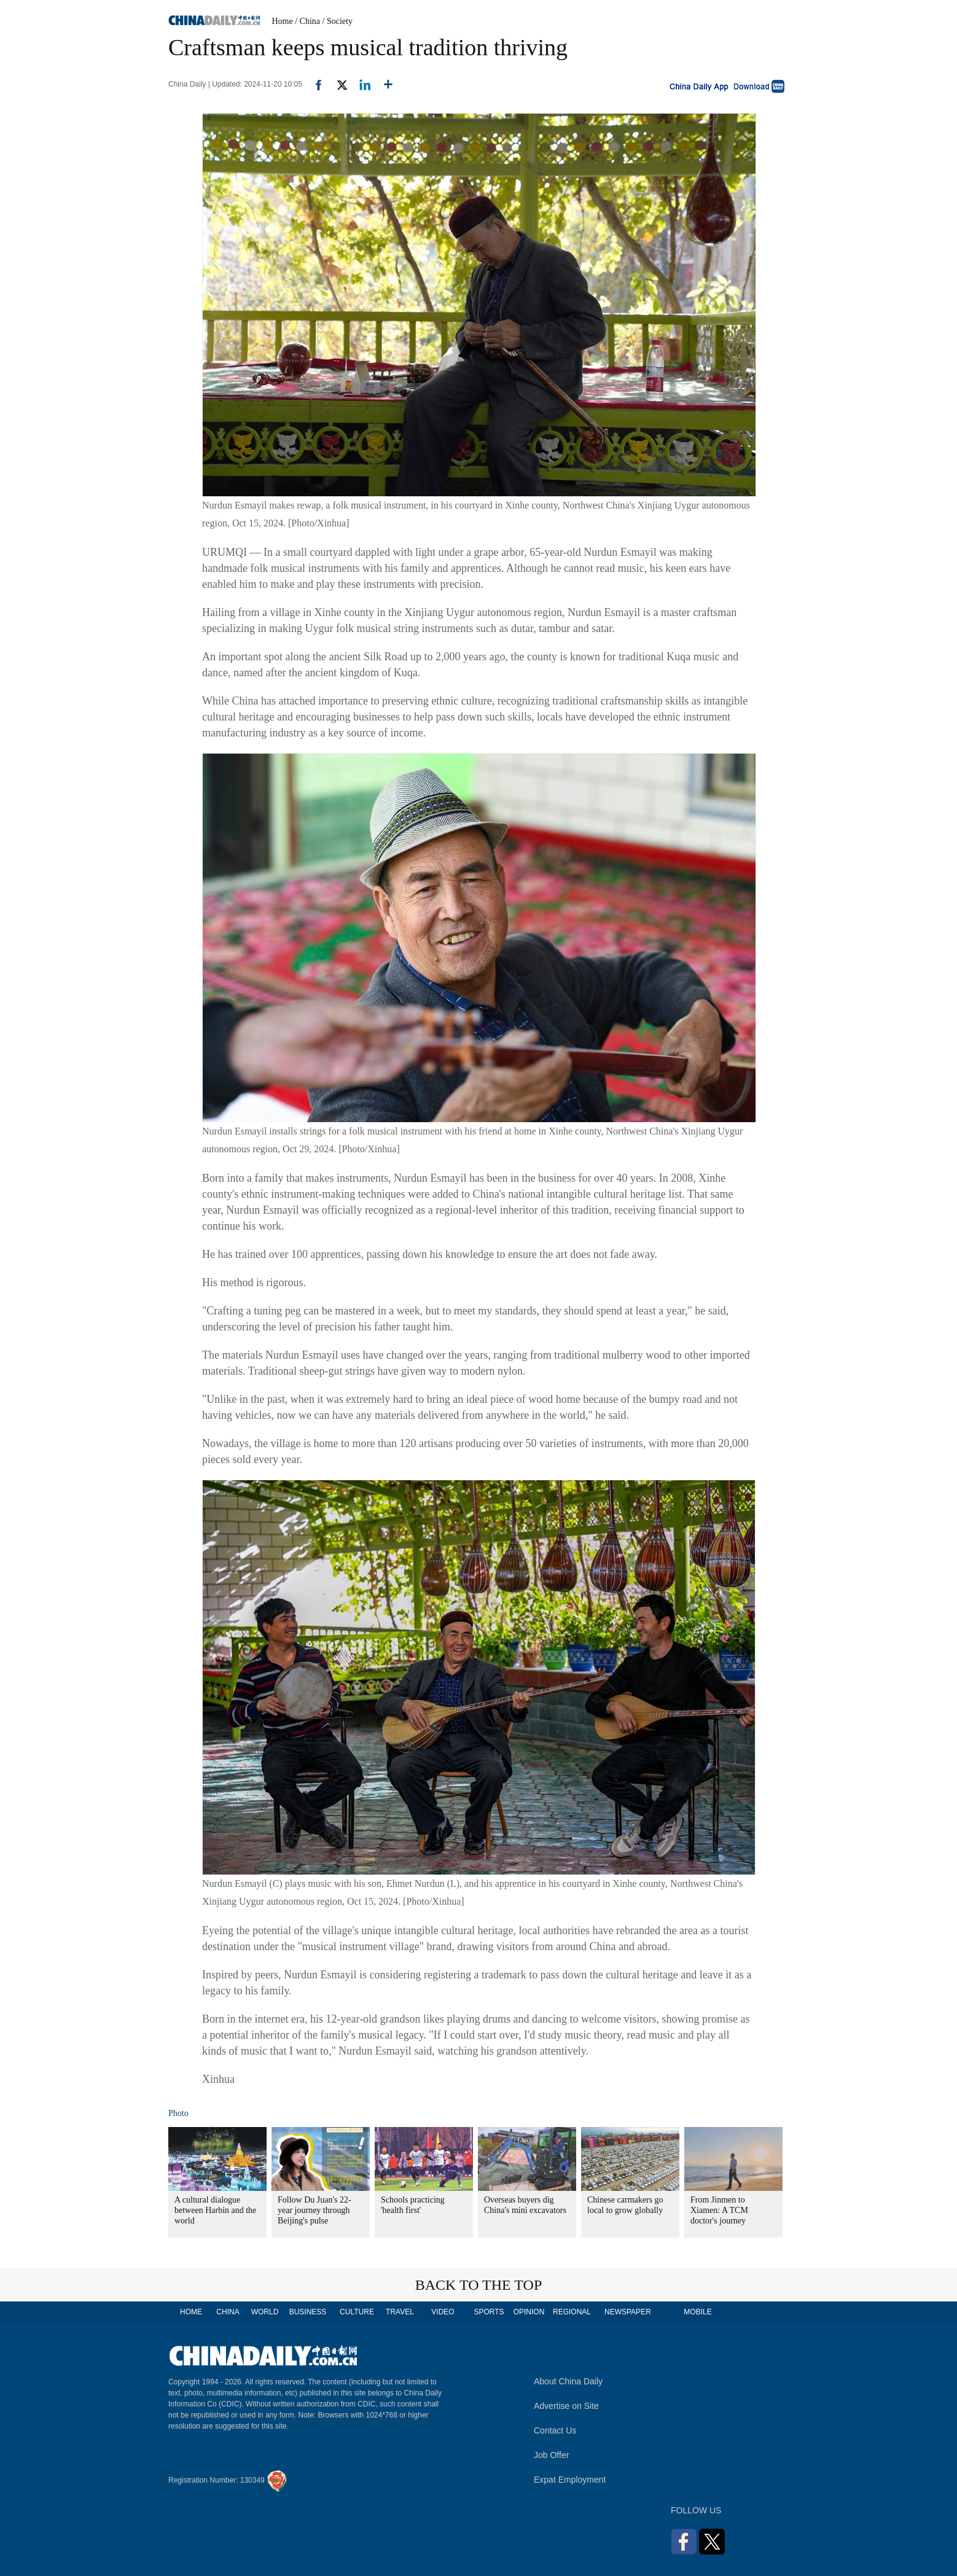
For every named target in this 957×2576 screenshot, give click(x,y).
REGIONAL (572, 2312)
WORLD (265, 2312)
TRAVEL (400, 2312)
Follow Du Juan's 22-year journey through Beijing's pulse (314, 2210)
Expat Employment (570, 2479)
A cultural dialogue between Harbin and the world (215, 2210)
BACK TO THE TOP (478, 2285)
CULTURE (357, 2312)
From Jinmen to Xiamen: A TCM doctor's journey (719, 2210)
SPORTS (489, 2312)
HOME (191, 2312)
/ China (307, 21)
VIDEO (442, 2312)
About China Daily (568, 2381)
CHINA (227, 2312)
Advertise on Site (566, 2406)
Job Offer (551, 2455)
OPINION (529, 2312)
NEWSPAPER (627, 2312)
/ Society (337, 21)
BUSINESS (308, 2312)
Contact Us (555, 2430)
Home (282, 21)
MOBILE (697, 2312)
